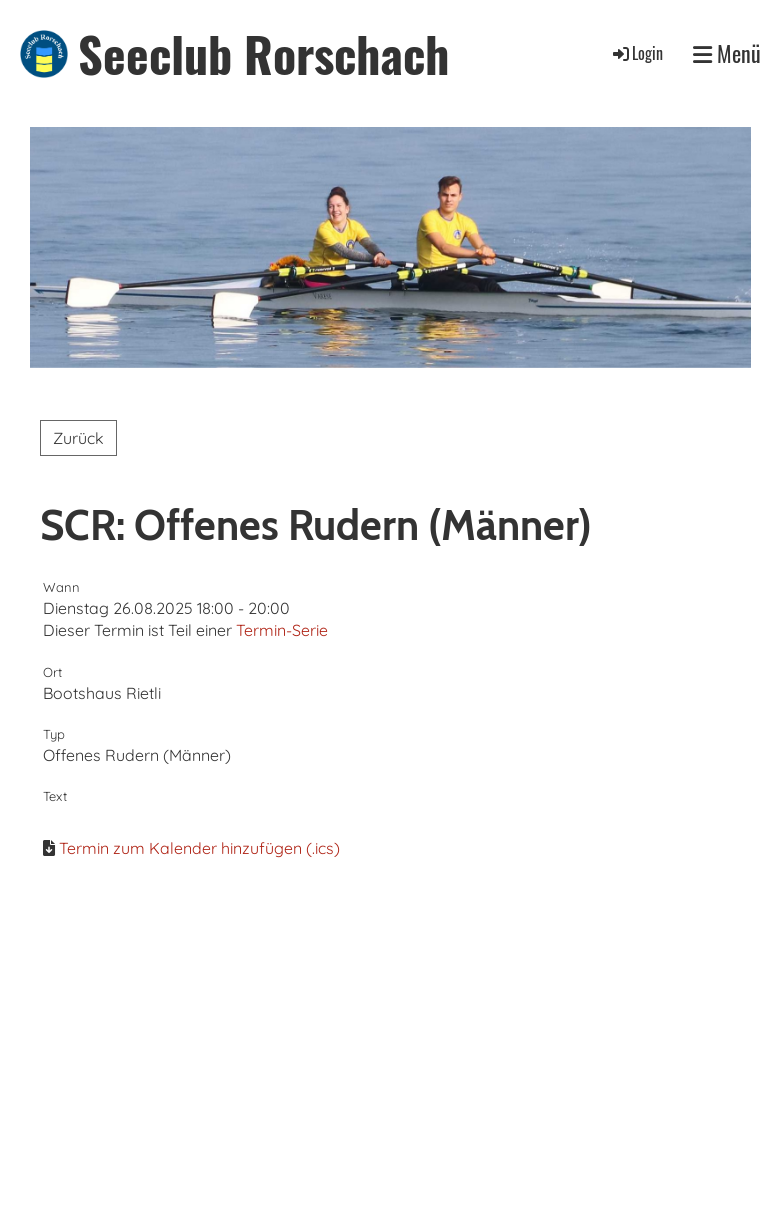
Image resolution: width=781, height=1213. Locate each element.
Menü (727, 53)
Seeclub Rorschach (263, 53)
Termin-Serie (282, 630)
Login (636, 53)
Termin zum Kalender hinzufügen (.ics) (199, 848)
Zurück (78, 438)
